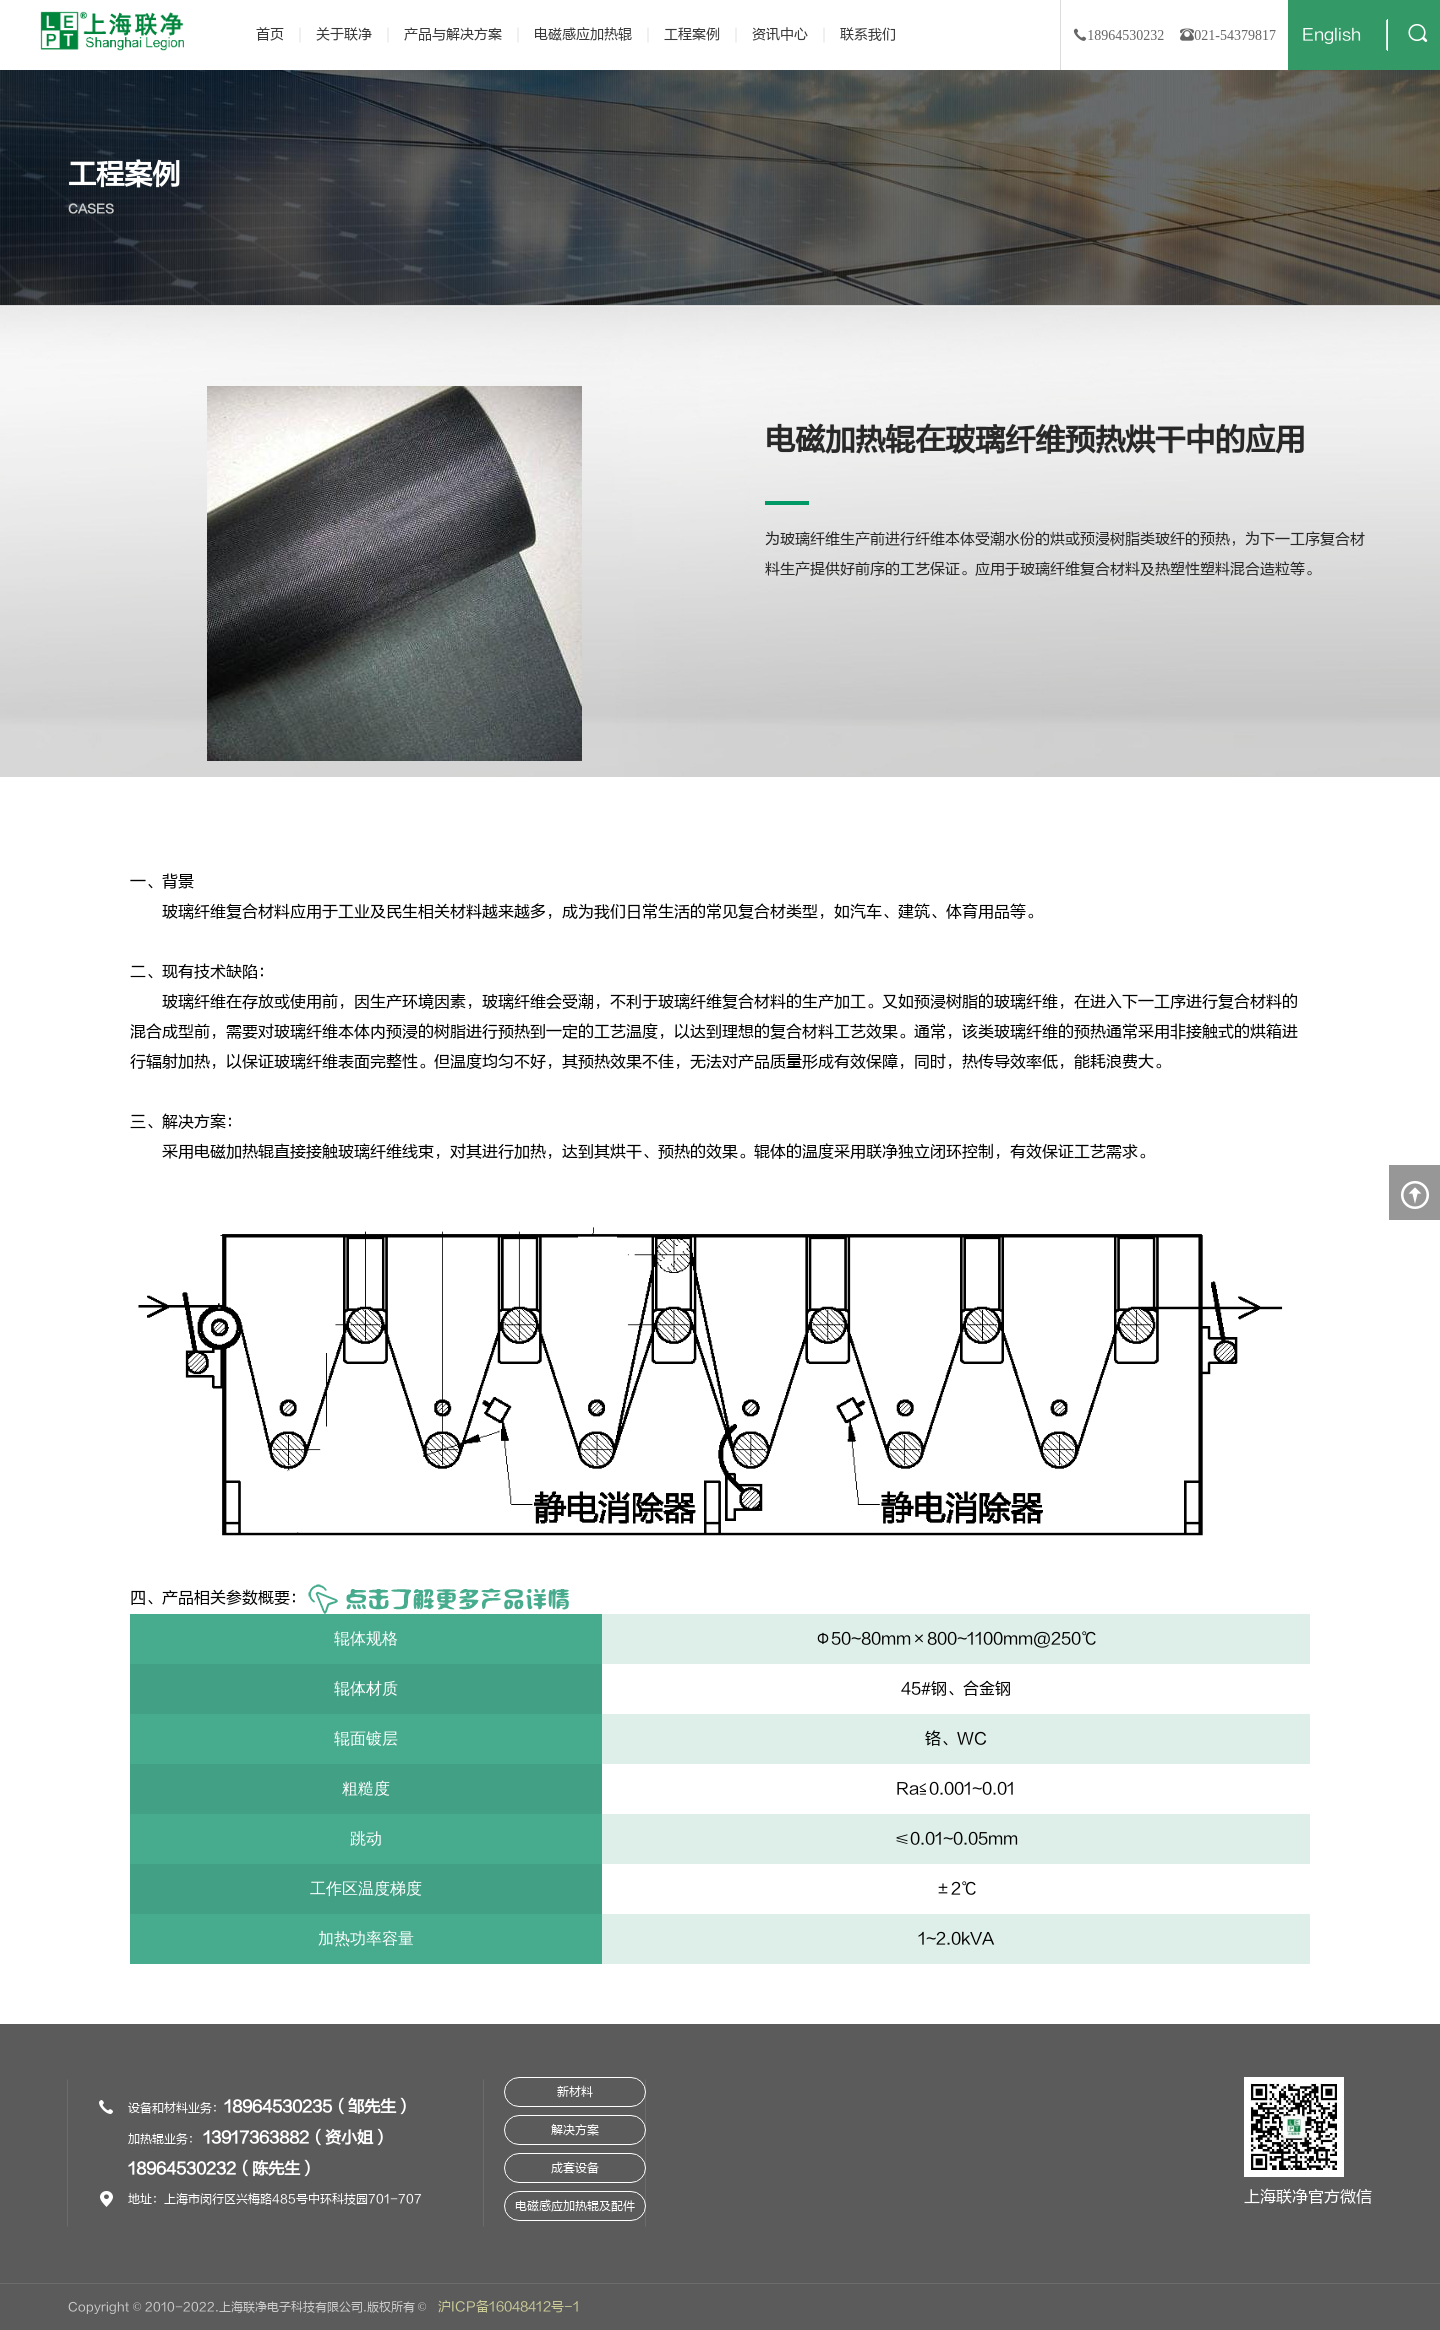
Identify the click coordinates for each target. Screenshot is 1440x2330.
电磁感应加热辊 (583, 34)
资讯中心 (780, 34)
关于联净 (344, 34)
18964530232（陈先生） (222, 2169)
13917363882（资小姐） (296, 2138)
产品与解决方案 (453, 34)
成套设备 (575, 2168)
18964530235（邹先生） (318, 2107)
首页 (270, 34)
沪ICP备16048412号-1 (509, 2307)
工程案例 (692, 34)
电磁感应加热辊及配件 (575, 2206)
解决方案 (575, 2130)
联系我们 (868, 34)
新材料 (575, 2092)
